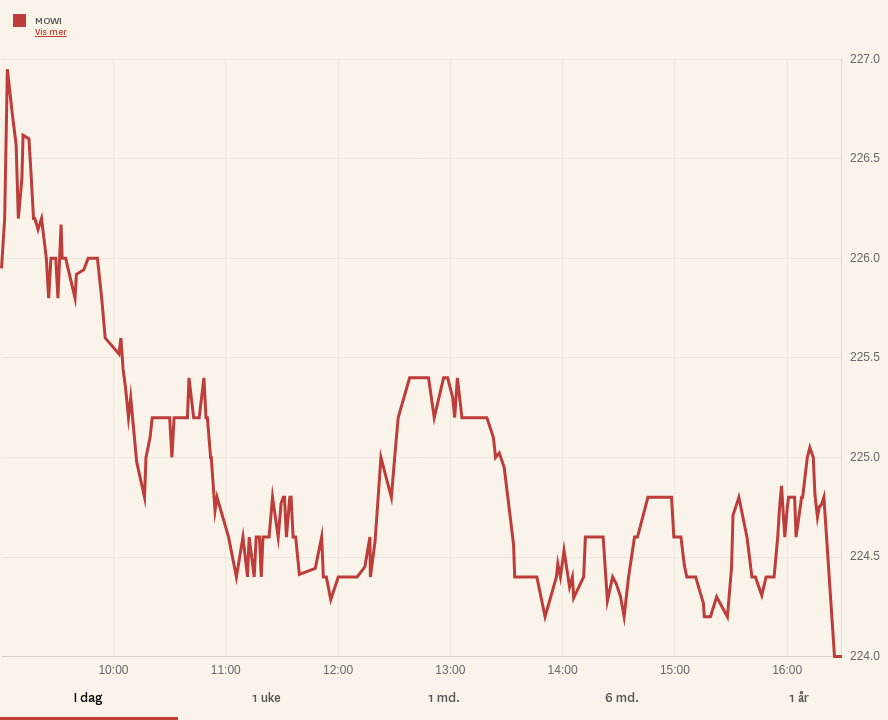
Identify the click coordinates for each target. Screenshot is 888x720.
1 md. (444, 698)
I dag (88, 698)
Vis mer (51, 32)
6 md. (622, 698)
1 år (799, 698)
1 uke (266, 698)
